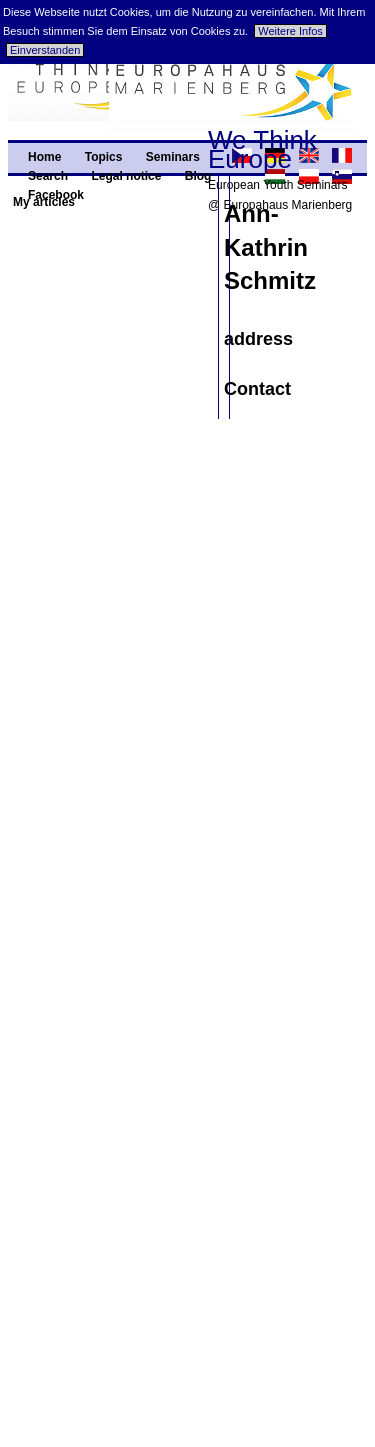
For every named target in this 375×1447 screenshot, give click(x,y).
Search (48, 176)
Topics (104, 157)
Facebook (56, 195)
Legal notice (126, 176)
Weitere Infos (290, 31)
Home (44, 157)
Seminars (173, 157)
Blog (198, 176)
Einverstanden (45, 50)
